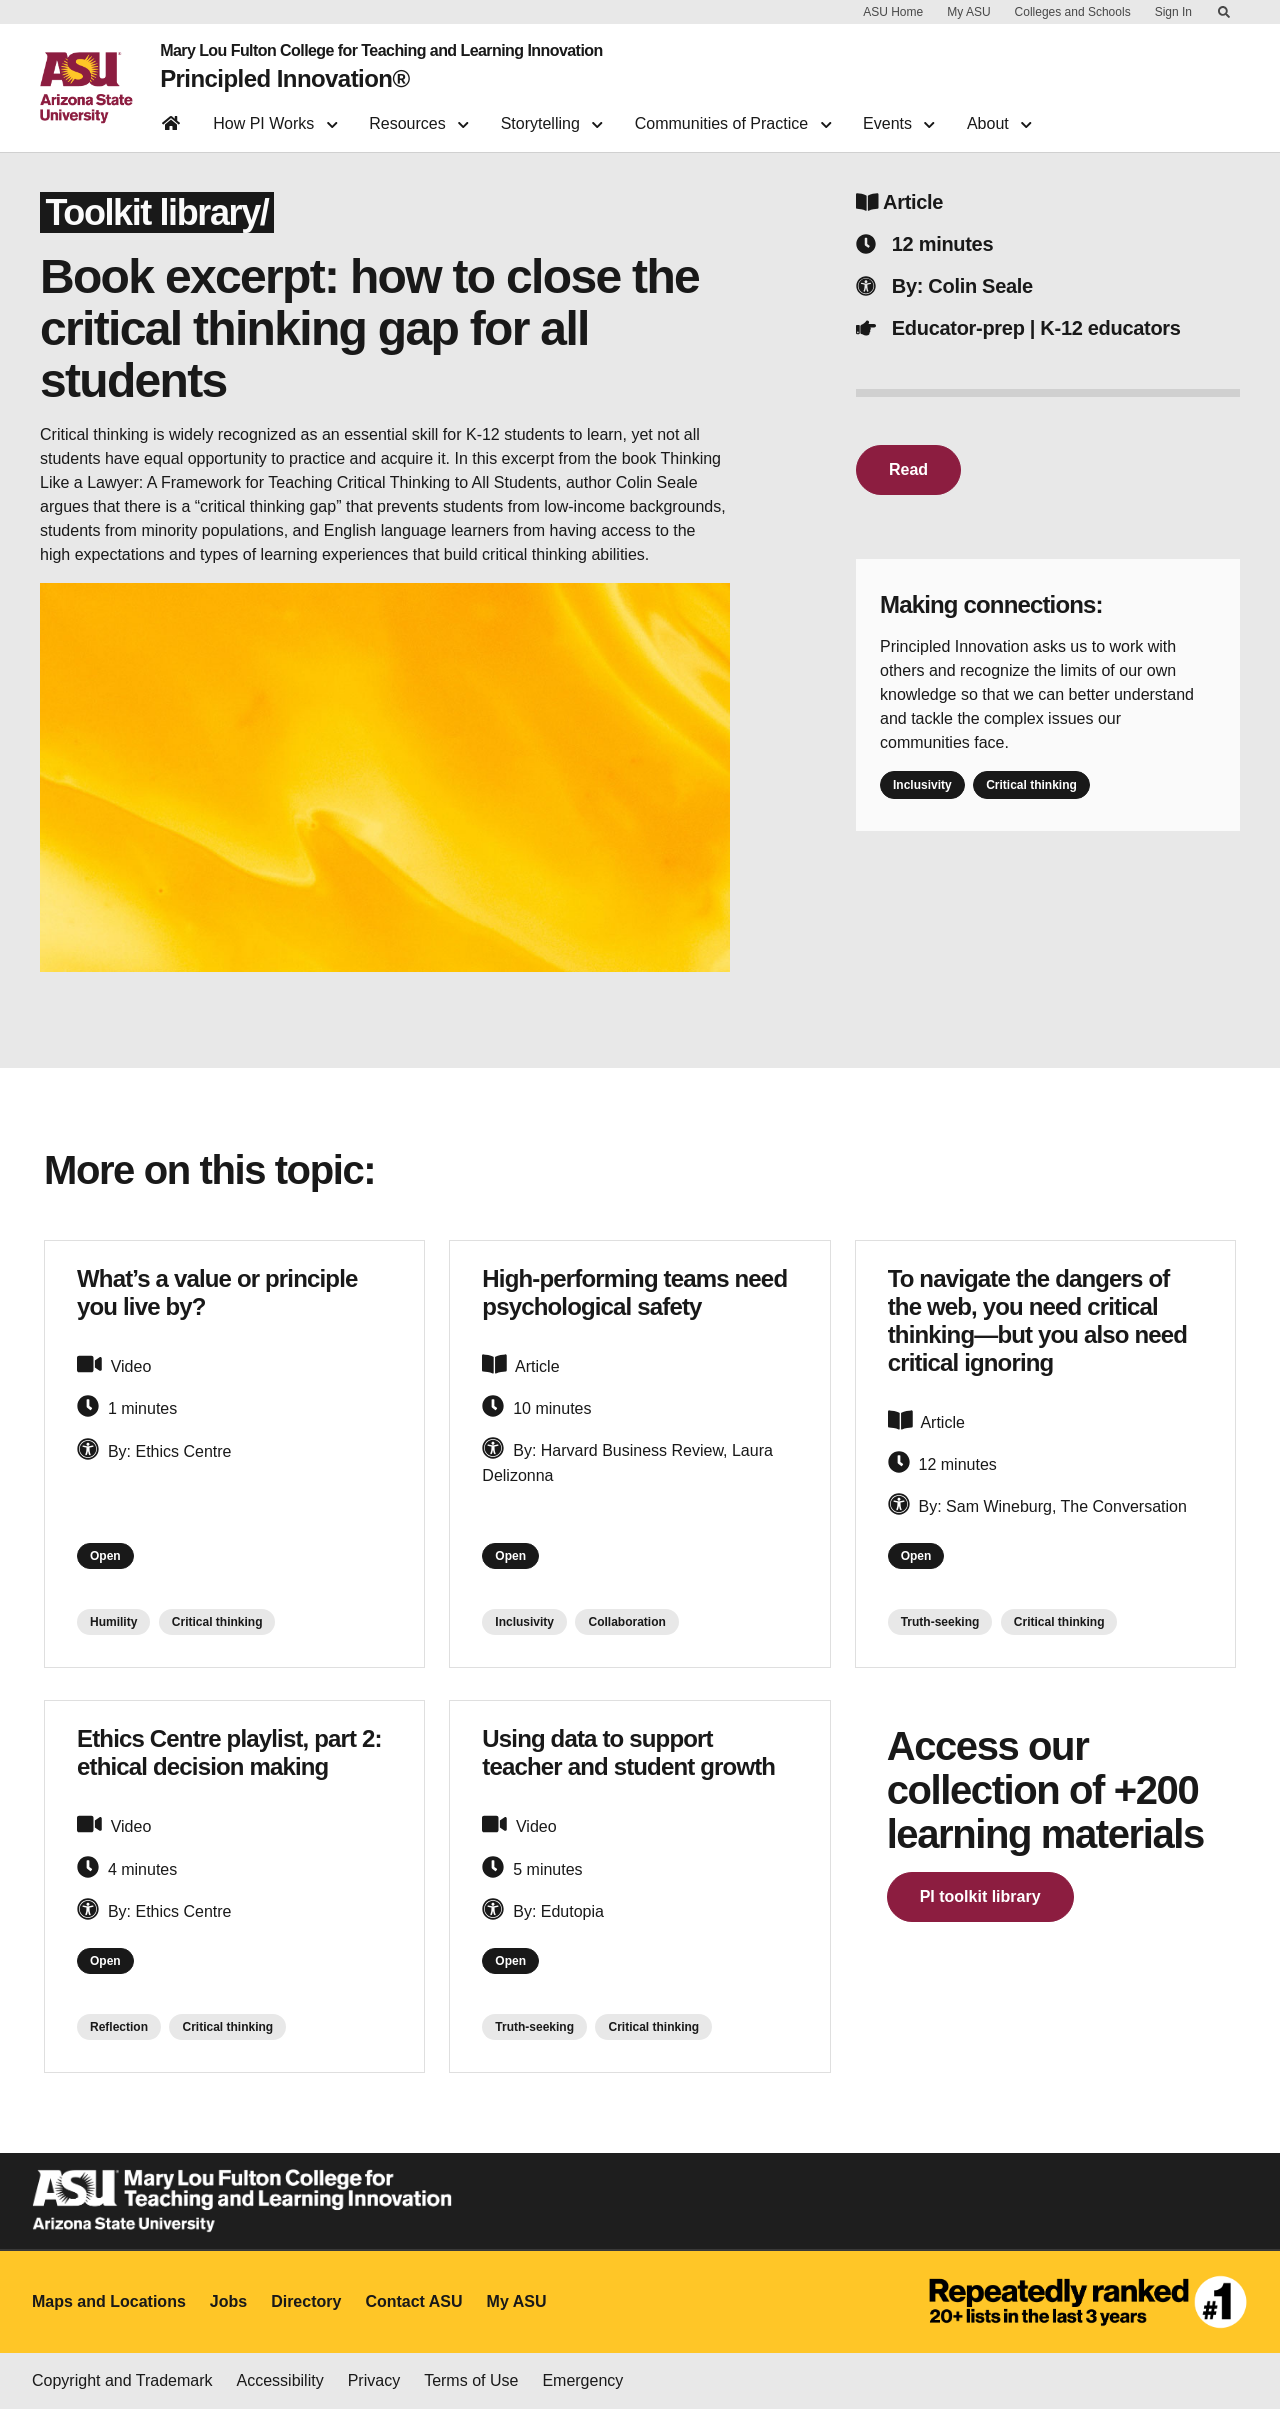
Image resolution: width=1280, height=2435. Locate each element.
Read (908, 480)
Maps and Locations (109, 2328)
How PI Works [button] (275, 115)
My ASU (968, 12)
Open (112, 1571)
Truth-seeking (940, 1641)
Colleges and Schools (1073, 12)
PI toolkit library (980, 1915)
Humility (113, 1641)
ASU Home (893, 12)
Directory (306, 2328)
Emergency (582, 2406)
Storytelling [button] (552, 115)
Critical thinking (1031, 796)
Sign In (1173, 12)
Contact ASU (413, 2328)
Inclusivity (922, 796)
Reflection (119, 2054)
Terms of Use (471, 2406)
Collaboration (626, 1641)
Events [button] (899, 115)
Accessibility (280, 2406)
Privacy (374, 2406)
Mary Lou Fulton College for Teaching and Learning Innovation (370, 48)
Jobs (228, 2328)
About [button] (999, 115)
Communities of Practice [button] (733, 115)
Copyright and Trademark (122, 2406)
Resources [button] (418, 115)
